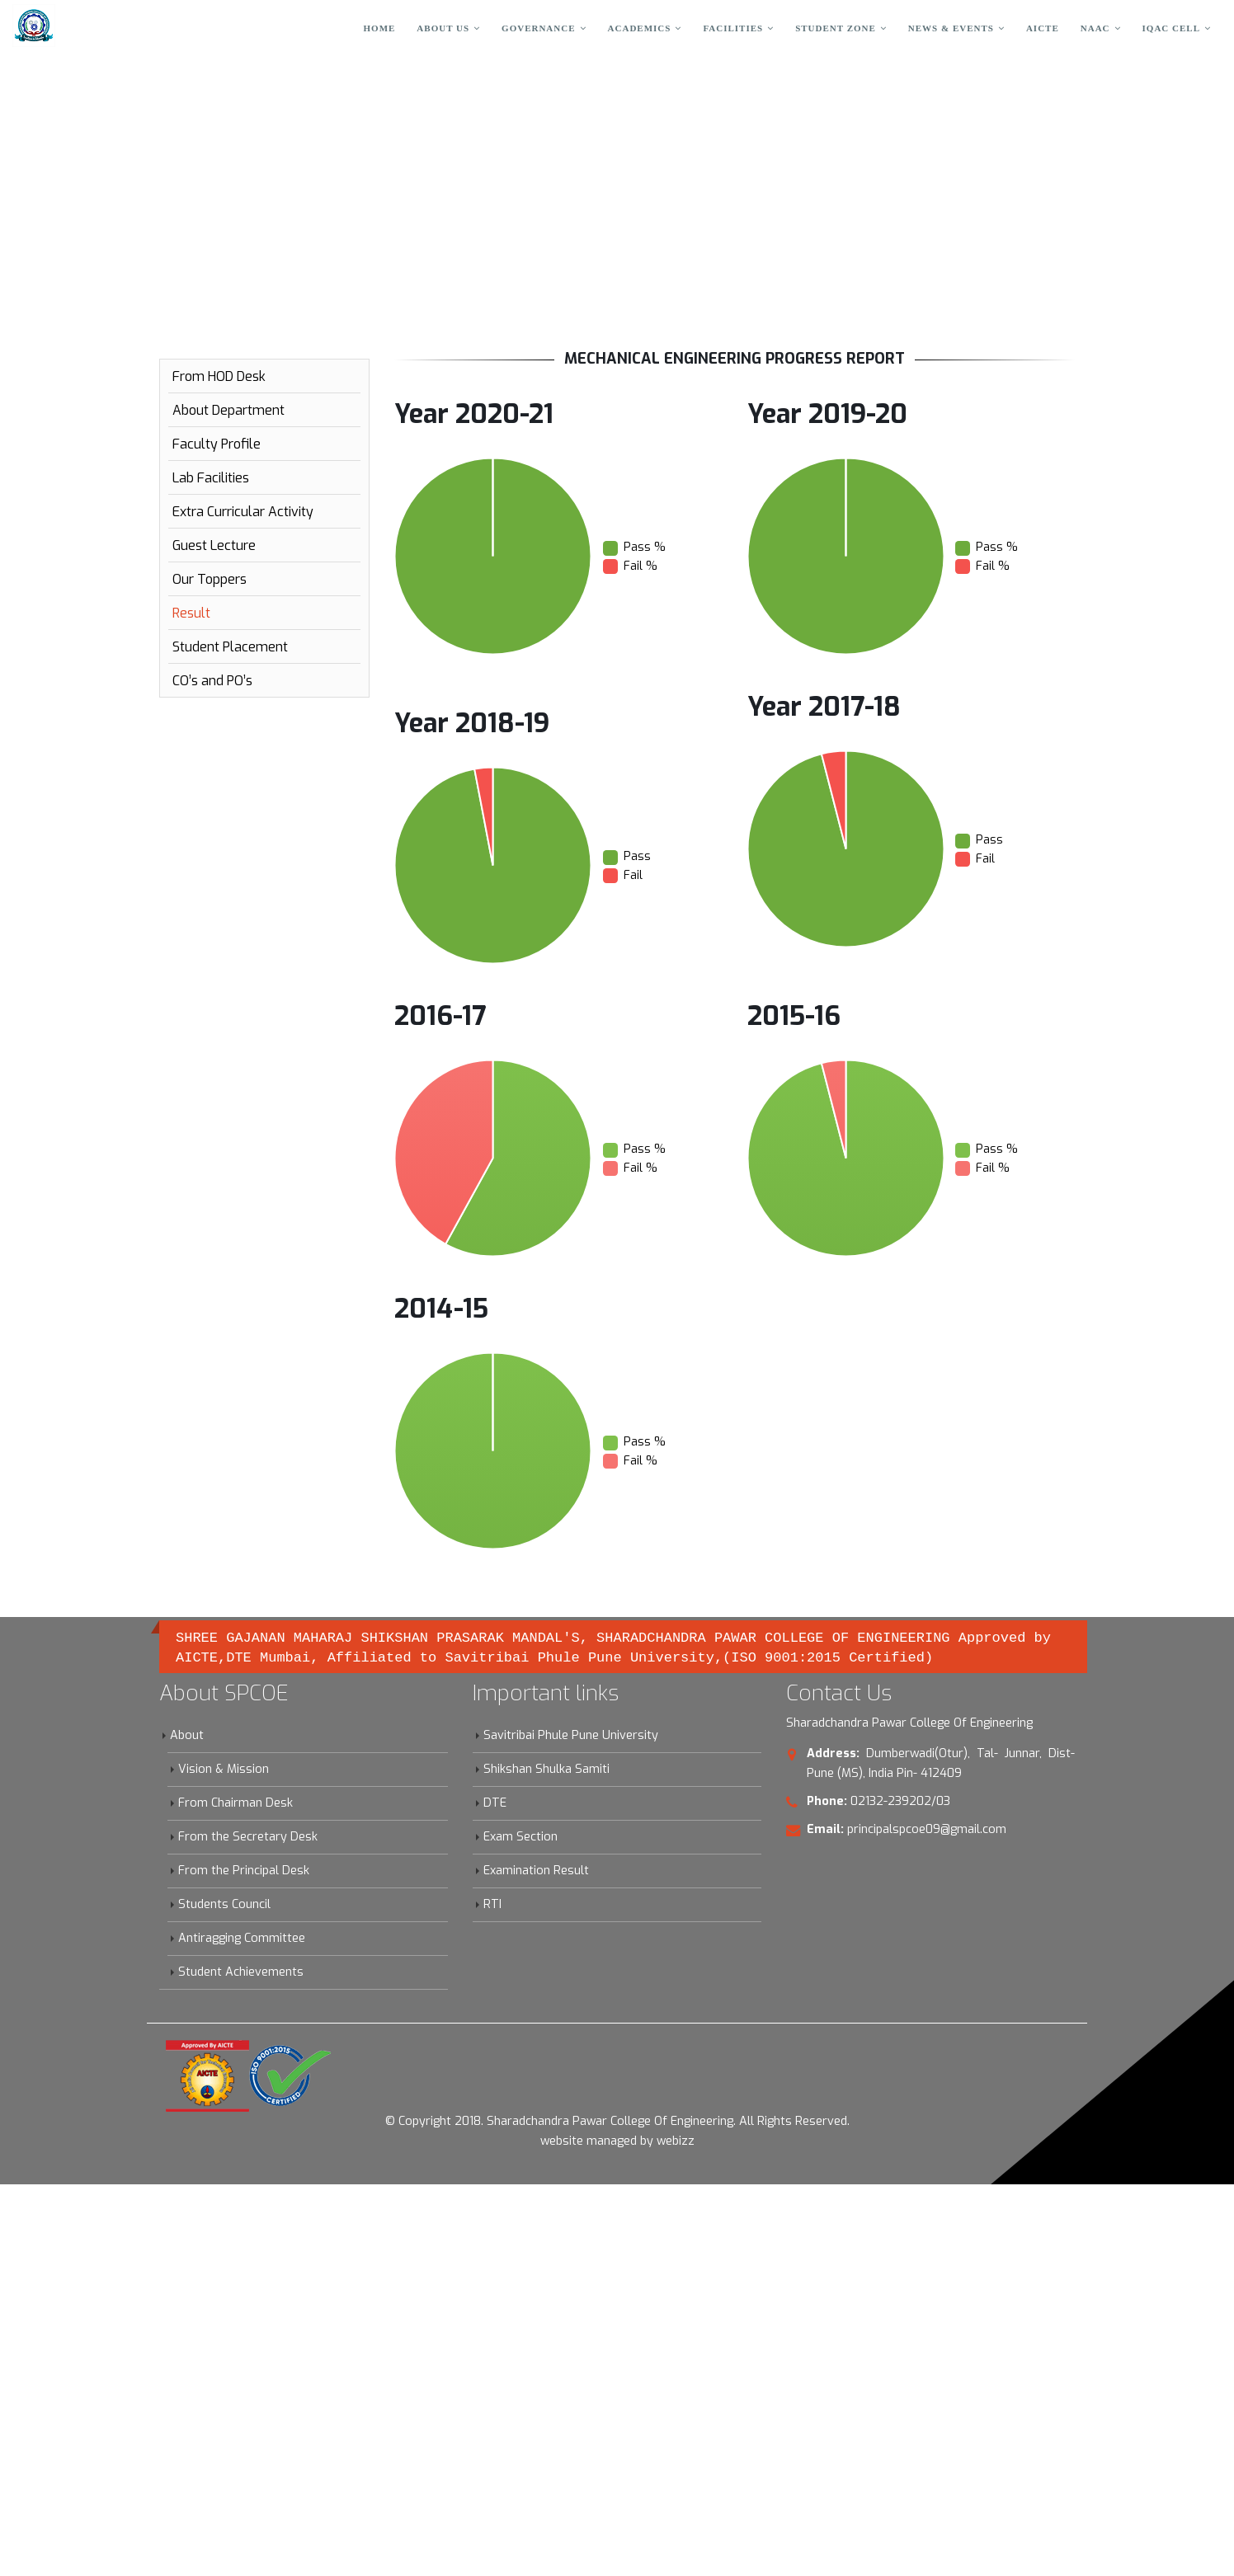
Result (191, 613)
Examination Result (536, 1870)
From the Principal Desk (243, 1870)
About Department (228, 410)
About (187, 1735)
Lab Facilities (210, 478)
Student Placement (230, 647)
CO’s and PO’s (212, 680)
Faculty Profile (216, 444)
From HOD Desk (219, 376)
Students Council (224, 1904)
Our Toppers (209, 579)
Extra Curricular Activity (242, 511)
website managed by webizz (617, 2141)
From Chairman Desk (235, 1803)
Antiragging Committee (241, 1938)
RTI (492, 1904)
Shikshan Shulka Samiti (546, 1769)
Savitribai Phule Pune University (570, 1735)
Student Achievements (241, 1972)
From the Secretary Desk (248, 1837)
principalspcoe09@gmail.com (926, 1829)
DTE (494, 1803)
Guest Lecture (214, 545)
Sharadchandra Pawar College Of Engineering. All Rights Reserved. (668, 2121)
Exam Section (520, 1837)
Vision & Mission (223, 1769)
